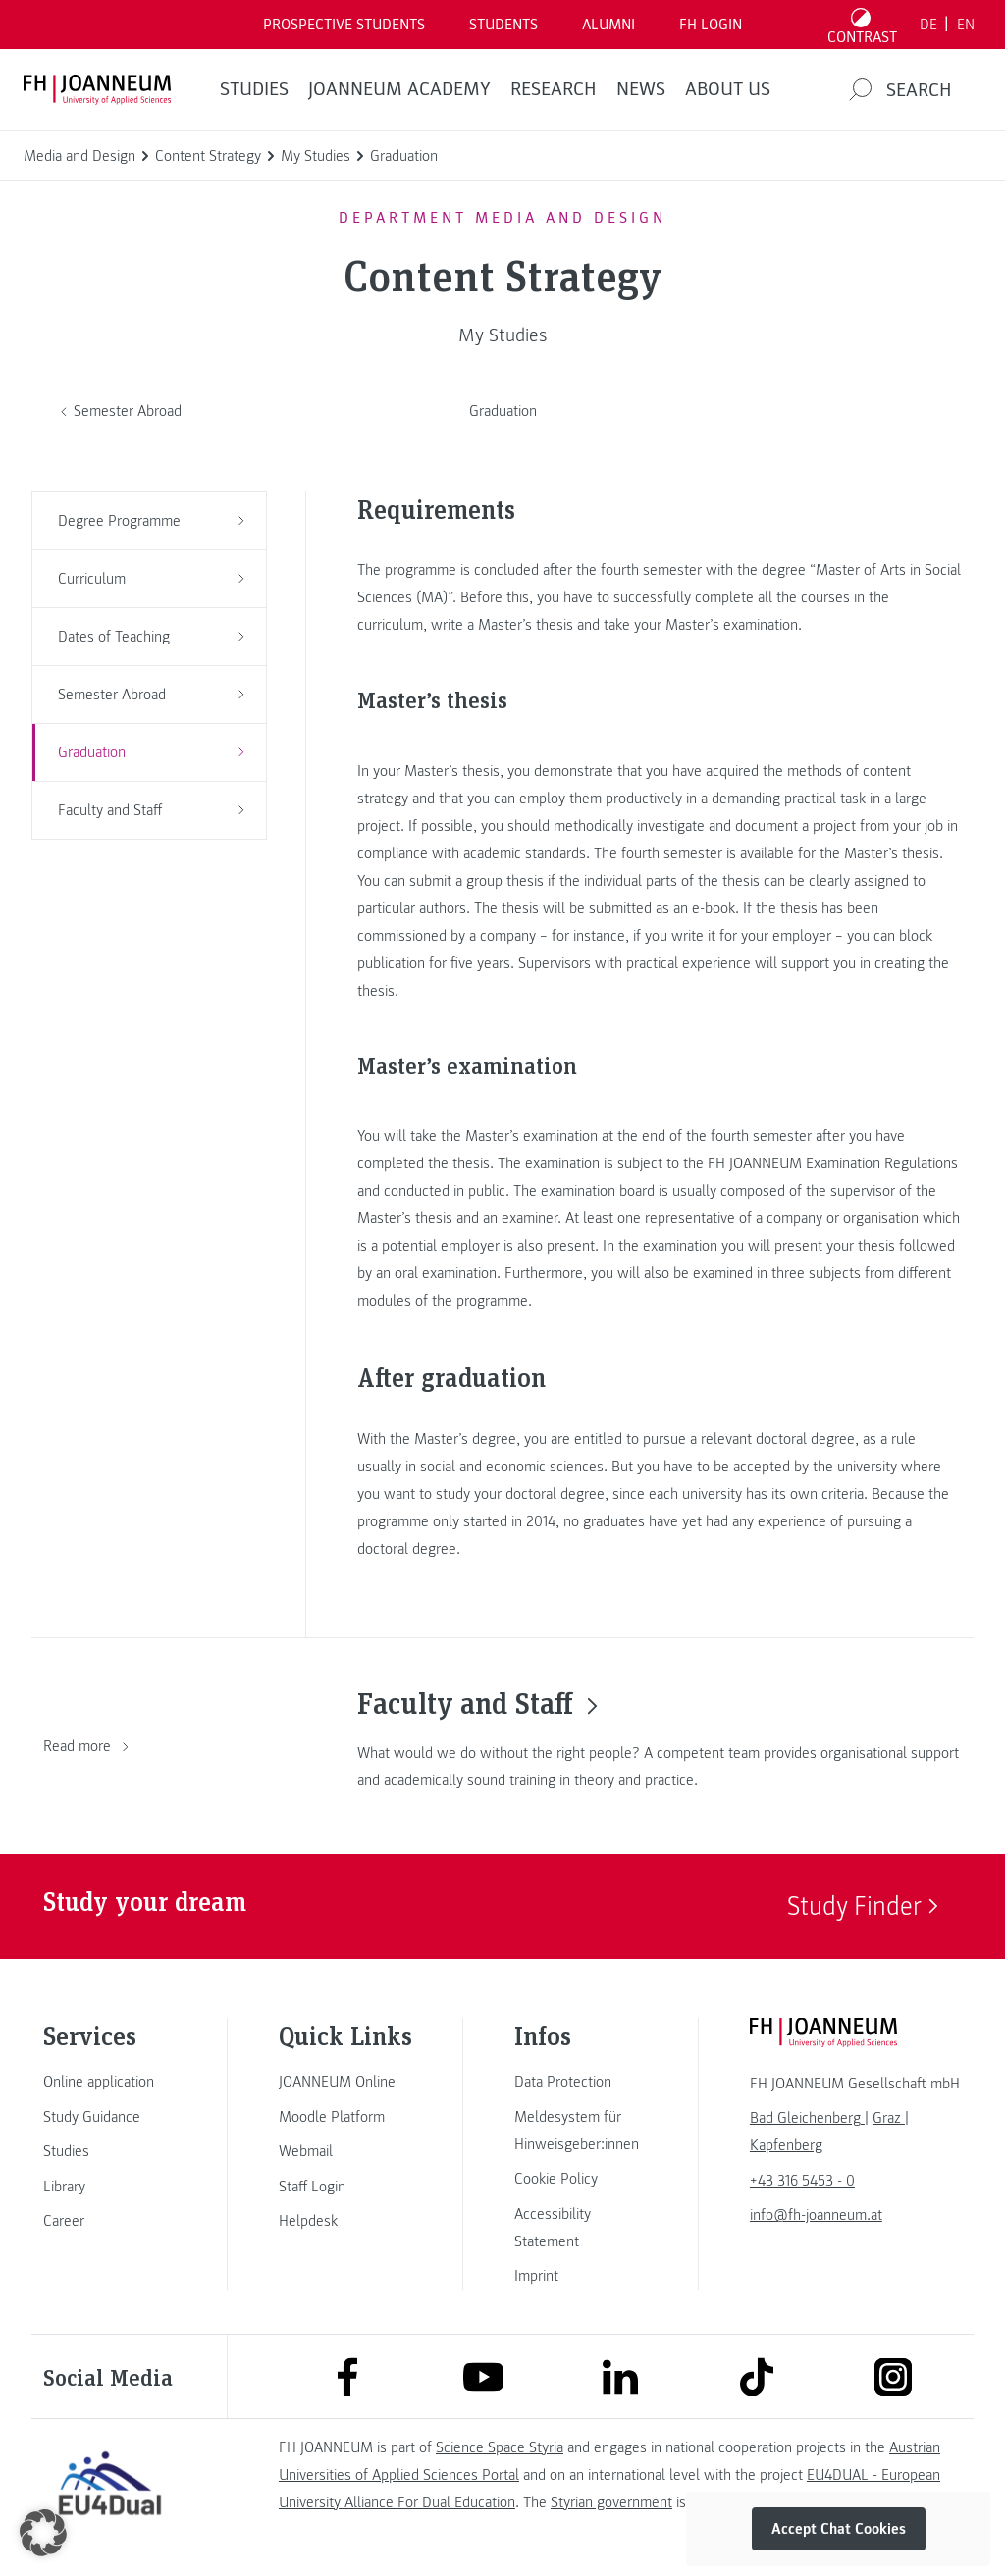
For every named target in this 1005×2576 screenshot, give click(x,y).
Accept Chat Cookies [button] (838, 2529)
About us (727, 89)
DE (928, 24)
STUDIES (254, 89)
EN (966, 24)
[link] (110, 2081)
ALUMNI (608, 24)
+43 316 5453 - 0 (802, 2180)
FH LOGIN (710, 24)
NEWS (640, 89)
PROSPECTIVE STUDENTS (344, 24)
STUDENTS (503, 24)
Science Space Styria (499, 2447)
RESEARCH (553, 89)
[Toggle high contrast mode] (862, 24)
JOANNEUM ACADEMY (399, 89)
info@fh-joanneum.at (816, 2215)
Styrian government (611, 2502)
